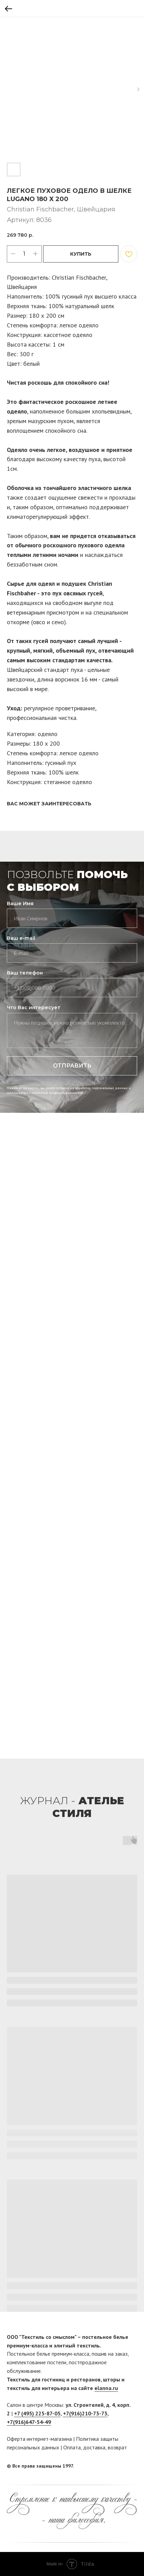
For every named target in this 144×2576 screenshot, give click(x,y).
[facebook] (119, 2466)
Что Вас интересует (33, 1007)
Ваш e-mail (21, 938)
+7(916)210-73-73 (85, 2413)
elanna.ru (106, 2388)
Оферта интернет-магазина (39, 2438)
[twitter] (132, 2466)
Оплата (72, 2447)
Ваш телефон (25, 973)
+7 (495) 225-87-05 (37, 2413)
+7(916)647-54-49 (29, 2421)
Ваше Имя (20, 903)
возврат (117, 2447)
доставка (94, 2447)
